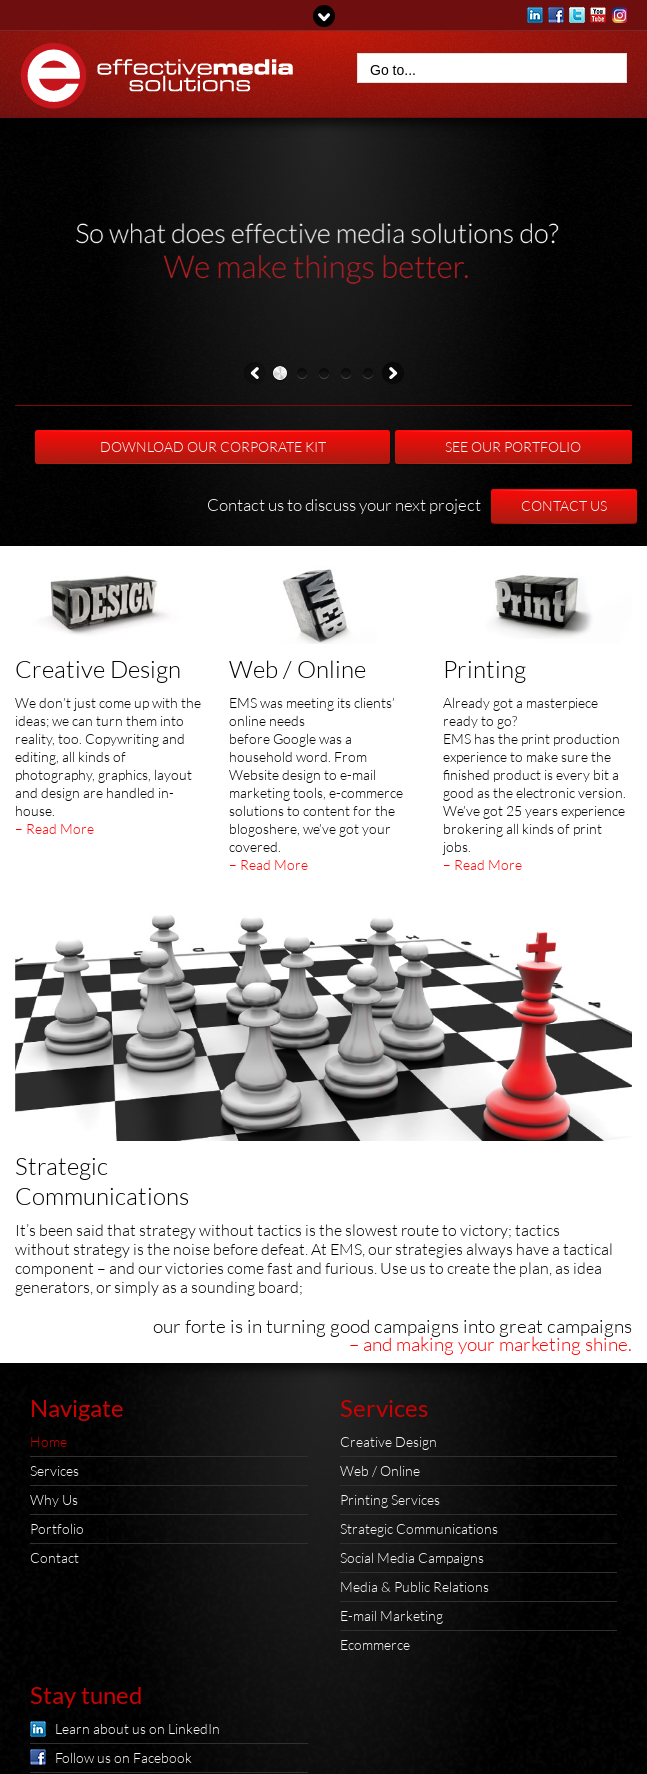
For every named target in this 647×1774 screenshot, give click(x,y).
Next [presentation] (393, 376)
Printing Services (390, 1499)
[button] (280, 375)
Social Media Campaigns (412, 1557)
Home (48, 1441)
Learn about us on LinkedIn (137, 1728)
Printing (484, 669)
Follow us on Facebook (123, 1757)
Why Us (54, 1499)
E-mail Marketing (391, 1615)
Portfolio (57, 1528)
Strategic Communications (419, 1528)
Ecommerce (375, 1644)
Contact (54, 1557)
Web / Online (297, 669)
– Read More (54, 828)
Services (54, 1470)
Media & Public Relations (414, 1586)
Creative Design (98, 669)
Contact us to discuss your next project (344, 504)
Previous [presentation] (255, 376)
